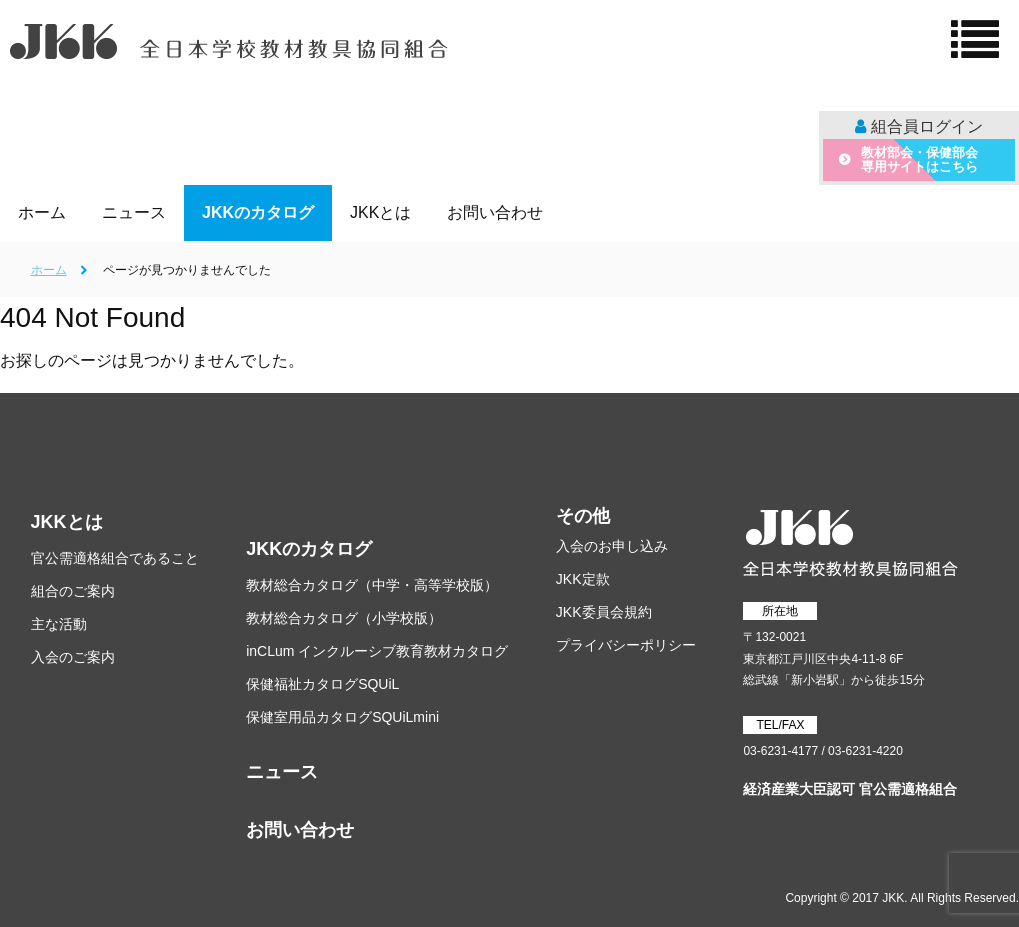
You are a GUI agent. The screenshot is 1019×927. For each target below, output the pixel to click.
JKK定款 (583, 579)
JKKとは (67, 522)
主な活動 (59, 624)
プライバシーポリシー (626, 645)
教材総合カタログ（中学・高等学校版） (372, 585)
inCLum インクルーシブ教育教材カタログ (377, 651)
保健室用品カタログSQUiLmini (342, 717)
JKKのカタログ (309, 549)
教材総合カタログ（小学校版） (344, 618)
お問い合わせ (300, 830)
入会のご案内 (73, 657)
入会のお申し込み (612, 546)
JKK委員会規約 (604, 612)
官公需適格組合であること (115, 558)
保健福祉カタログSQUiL (322, 684)
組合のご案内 (73, 591)
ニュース (282, 772)
